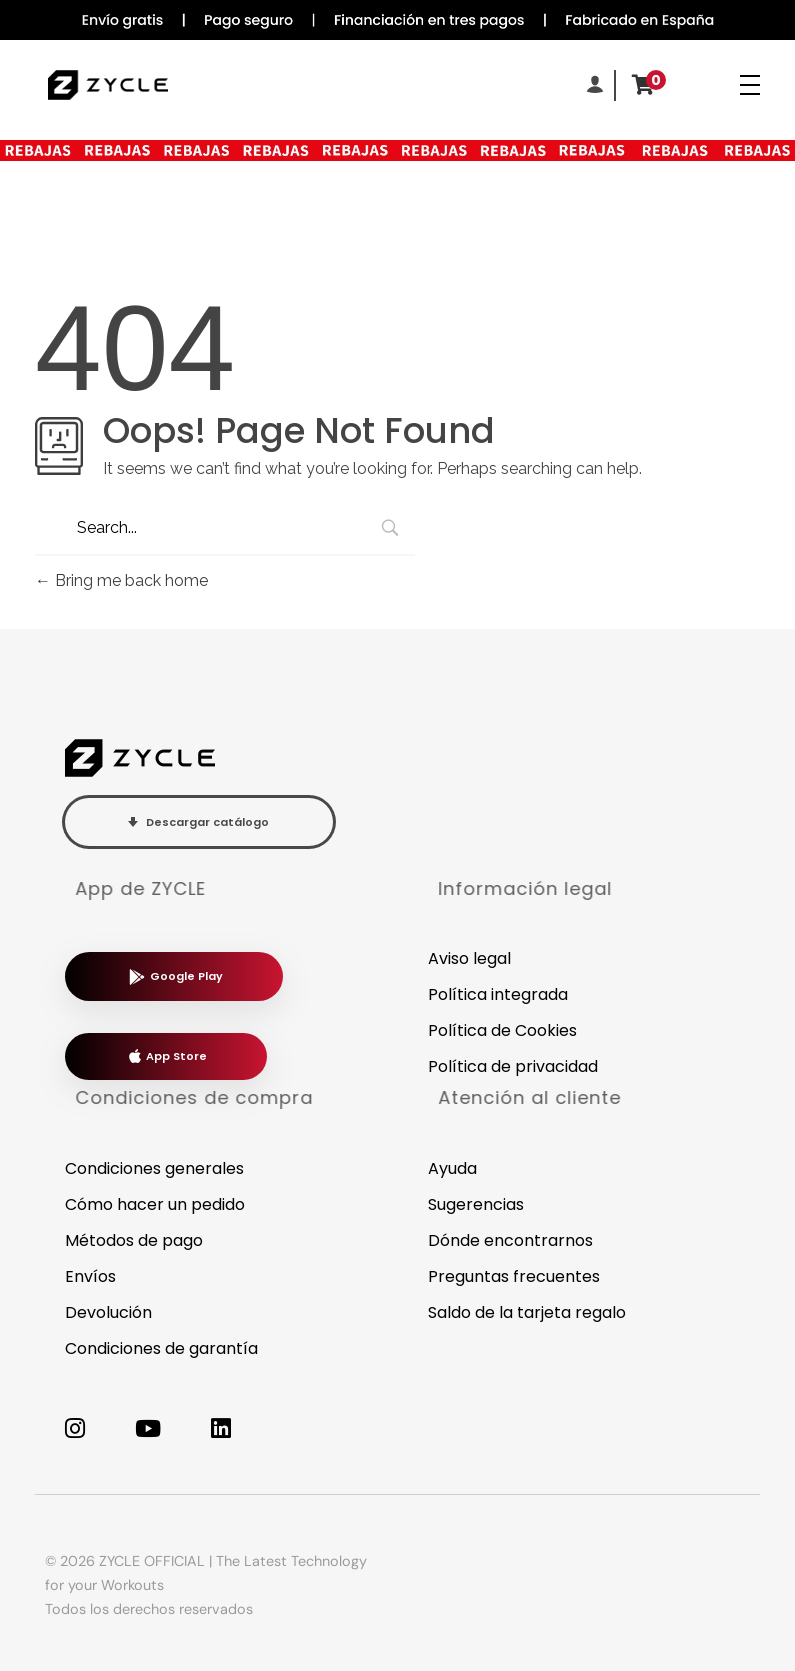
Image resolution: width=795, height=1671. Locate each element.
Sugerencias (476, 1204)
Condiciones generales (154, 1168)
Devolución (108, 1312)
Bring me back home (121, 580)
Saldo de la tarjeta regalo (527, 1312)
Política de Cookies (502, 1030)
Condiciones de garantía (161, 1348)
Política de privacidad (513, 1066)
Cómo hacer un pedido (155, 1204)
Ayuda (452, 1168)
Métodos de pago (134, 1240)
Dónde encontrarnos (510, 1240)
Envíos (90, 1276)
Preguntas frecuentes (514, 1276)
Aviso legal (469, 958)
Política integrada (498, 994)
